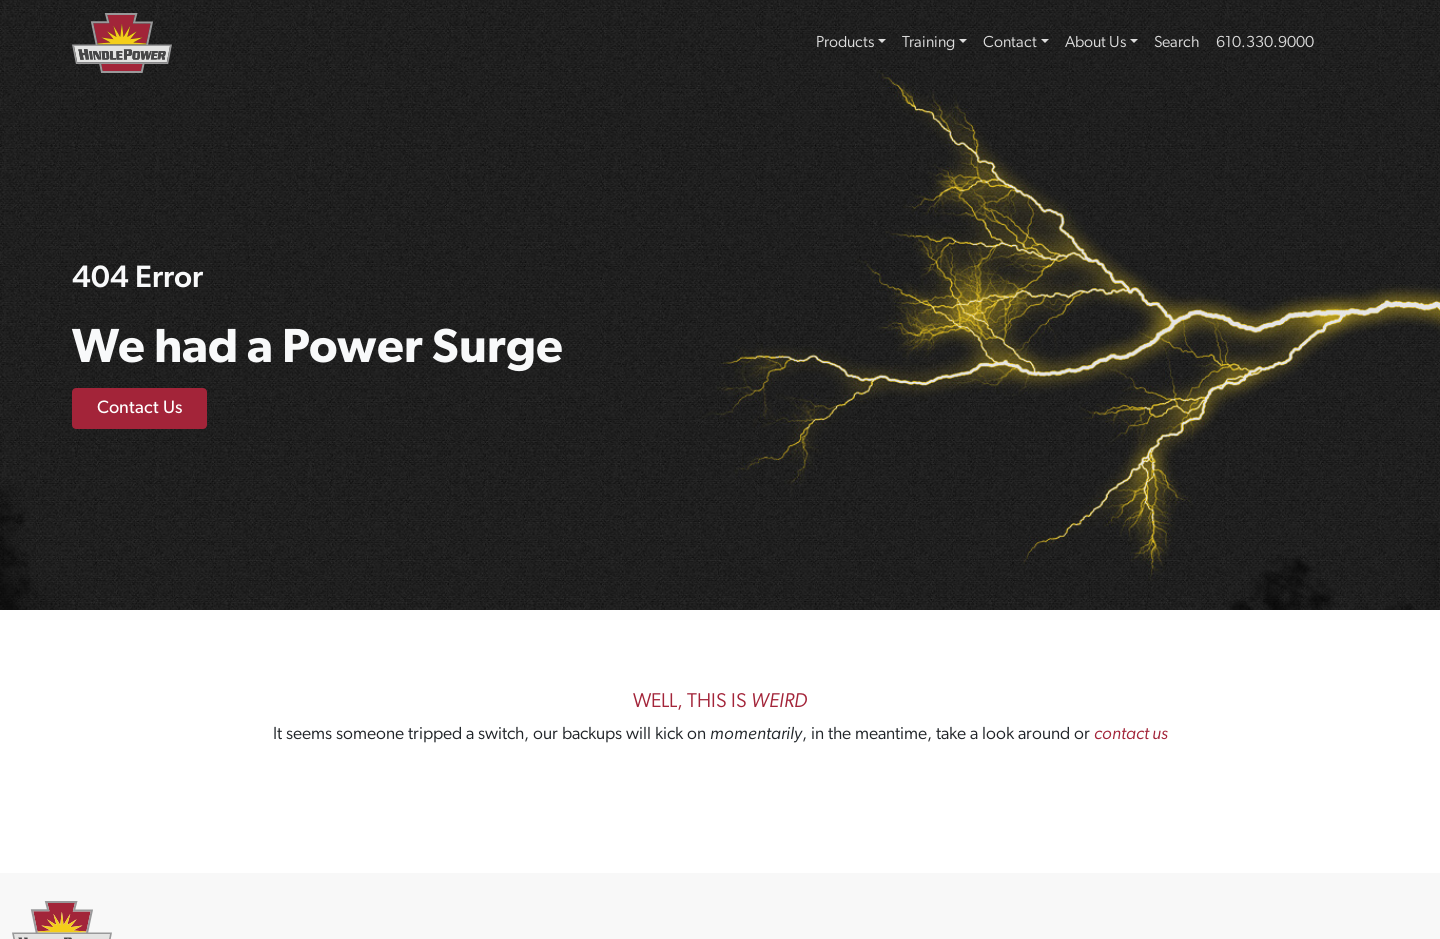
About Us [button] (1095, 43)
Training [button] (928, 43)
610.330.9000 (1265, 43)
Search (1177, 43)
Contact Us (139, 408)
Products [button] (845, 43)
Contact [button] (1010, 43)
